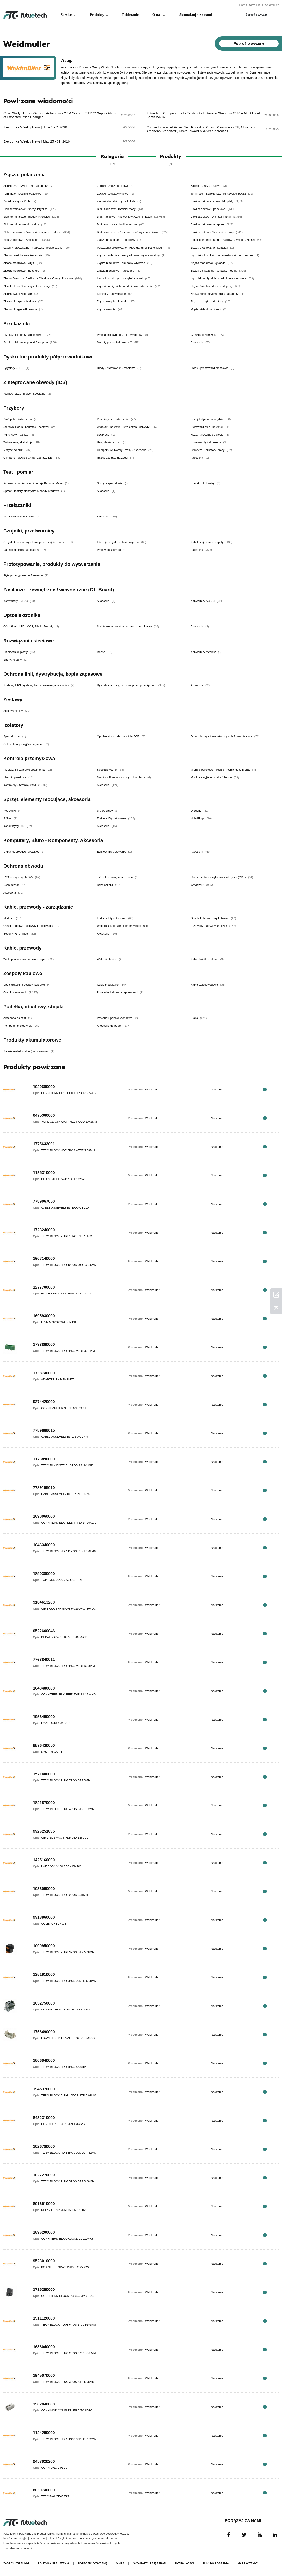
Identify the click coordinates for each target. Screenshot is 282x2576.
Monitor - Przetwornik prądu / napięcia (124, 777)
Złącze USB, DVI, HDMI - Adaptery (28, 185)
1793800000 (44, 1344)
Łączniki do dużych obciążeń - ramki (123, 278)
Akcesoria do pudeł (113, 1025)
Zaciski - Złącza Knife (19, 201)
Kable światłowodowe (207, 959)
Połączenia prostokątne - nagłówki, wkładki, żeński (226, 239)
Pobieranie (130, 15)
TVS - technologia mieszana (117, 877)
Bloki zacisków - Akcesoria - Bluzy (217, 232)
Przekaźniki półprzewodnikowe (27, 334)
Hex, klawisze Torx (111, 442)
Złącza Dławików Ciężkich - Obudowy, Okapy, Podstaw (42, 278)
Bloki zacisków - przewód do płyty (218, 201)
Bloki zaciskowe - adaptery (212, 224)
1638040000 (44, 2347)
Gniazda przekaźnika (208, 334)
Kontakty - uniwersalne (115, 293)
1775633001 (44, 1144)
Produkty (97, 15)
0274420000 (44, 1402)
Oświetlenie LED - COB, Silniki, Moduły (31, 626)
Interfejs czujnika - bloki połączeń (121, 542)
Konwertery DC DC (19, 601)
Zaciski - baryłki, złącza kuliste (119, 201)
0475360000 (44, 1115)
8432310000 (44, 2118)
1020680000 (44, 1087)
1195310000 (44, 1172)
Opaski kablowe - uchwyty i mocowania (31, 925)
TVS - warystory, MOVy (21, 877)
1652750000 (44, 2003)
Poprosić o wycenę (92, 2563)
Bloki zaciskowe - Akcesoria (26, 239)
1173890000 (44, 1459)
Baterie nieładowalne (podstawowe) (28, 1051)
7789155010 (44, 1488)
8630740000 (44, 2490)
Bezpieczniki (14, 884)
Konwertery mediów (206, 652)
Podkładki (12, 810)
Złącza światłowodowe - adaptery (215, 286)
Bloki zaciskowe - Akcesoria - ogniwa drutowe (36, 232)
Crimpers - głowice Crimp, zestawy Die (32, 457)
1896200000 (44, 2232)
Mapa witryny (248, 2563)
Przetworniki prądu (111, 549)
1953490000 (44, 1717)
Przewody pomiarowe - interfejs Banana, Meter (36, 483)
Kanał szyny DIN (17, 826)
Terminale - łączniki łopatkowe (26, 193)
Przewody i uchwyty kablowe (213, 925)
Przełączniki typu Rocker (21, 516)
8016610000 (44, 2203)
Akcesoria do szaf (17, 1018)
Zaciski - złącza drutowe (209, 185)
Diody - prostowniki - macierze (119, 368)
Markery (12, 918)
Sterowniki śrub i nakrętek (211, 426)
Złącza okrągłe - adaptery (210, 301)
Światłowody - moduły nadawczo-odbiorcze (128, 626)
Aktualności (184, 2563)
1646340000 (44, 1545)
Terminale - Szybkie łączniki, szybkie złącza (222, 193)
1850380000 (44, 1573)
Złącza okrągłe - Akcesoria (23, 309)
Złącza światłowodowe (21, 293)
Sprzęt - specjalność (112, 483)
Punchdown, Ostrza (18, 434)
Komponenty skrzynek (21, 1025)
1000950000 (44, 1946)
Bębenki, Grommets (19, 933)
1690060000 (44, 1516)
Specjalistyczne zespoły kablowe (27, 984)
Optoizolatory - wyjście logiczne (26, 744)
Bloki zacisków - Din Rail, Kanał (216, 216)
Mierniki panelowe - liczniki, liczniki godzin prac (223, 769)
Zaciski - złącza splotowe (115, 185)
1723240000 (44, 1230)
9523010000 (44, 2261)
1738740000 (44, 1373)
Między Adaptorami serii (209, 309)
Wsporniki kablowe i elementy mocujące (125, 925)
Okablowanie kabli (20, 992)
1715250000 (44, 2289)
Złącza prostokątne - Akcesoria (26, 255)
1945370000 (44, 2089)
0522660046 (44, 1631)
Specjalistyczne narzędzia (211, 419)
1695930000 (44, 1316)
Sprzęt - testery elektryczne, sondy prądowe (34, 491)
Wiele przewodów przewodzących (28, 959)
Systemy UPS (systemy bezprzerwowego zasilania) (38, 685)
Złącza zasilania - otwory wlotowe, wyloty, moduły (131, 255)
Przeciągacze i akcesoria (116, 419)
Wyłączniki (202, 884)
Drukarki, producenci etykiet (23, 851)
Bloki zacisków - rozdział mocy (120, 209)
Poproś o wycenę (256, 14)
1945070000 (44, 2375)
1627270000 (44, 2175)
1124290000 (44, 2433)
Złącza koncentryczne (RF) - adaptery (217, 293)
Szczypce (107, 434)
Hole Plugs (201, 818)
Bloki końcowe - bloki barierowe (120, 224)
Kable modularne (112, 984)
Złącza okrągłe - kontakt (116, 301)
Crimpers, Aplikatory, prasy (211, 450)
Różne (105, 652)
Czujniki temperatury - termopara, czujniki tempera (38, 542)
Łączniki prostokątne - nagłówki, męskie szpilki (36, 247)
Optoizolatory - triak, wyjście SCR (121, 736)
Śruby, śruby (108, 810)
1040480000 (44, 1688)
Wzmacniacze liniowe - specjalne (27, 393)
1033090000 (44, 1888)
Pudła (199, 1018)
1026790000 (44, 2146)
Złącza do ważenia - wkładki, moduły (218, 270)
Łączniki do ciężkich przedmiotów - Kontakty (222, 278)
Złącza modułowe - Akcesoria (119, 270)
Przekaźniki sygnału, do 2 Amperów (122, 334)
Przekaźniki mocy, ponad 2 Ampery (30, 342)
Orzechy (200, 810)
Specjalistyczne (110, 769)
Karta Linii (255, 5)
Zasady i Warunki (16, 2563)
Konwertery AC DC (206, 601)
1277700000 (44, 1287)
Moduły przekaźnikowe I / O (118, 342)
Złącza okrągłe (110, 309)
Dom (242, 5)
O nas (156, 15)
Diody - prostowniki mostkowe (212, 368)
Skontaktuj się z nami (195, 15)
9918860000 (44, 1917)
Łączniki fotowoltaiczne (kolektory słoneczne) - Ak (225, 255)
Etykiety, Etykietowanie (116, 818)
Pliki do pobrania (216, 2563)
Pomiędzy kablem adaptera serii (120, 992)
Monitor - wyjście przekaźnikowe (215, 777)
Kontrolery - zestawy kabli (25, 785)
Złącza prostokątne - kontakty (213, 247)
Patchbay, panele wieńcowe (117, 1018)
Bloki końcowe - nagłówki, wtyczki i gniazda (131, 216)
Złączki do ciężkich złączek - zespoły (30, 286)
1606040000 (44, 2060)
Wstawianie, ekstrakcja (21, 442)
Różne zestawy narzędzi (115, 457)
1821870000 (44, 1803)
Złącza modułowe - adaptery (24, 270)
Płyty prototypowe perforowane (25, 575)
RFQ (265, 1089)
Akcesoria (200, 342)
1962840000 (44, 2404)
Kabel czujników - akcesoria (24, 549)
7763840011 (44, 1659)
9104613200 (44, 1602)
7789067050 (44, 1201)
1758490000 (44, 2032)
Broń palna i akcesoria (20, 419)
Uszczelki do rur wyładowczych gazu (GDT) (222, 877)
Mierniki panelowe (18, 777)
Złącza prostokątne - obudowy (120, 239)
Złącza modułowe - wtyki (22, 263)
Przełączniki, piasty (19, 652)
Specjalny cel (14, 736)
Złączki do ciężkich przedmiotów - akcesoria (129, 286)
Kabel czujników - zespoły (211, 542)
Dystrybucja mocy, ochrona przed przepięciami (131, 685)
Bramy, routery (15, 659)
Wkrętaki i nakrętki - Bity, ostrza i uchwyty (127, 426)
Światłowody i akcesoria (209, 442)
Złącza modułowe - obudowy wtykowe (124, 263)
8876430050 (44, 1745)
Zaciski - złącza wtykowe (116, 193)
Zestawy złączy (16, 710)
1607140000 (44, 1258)
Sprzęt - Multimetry (205, 483)
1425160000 (44, 1860)
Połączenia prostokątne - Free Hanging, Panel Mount (133, 247)
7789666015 (44, 1430)
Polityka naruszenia (53, 2563)
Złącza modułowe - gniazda (212, 263)
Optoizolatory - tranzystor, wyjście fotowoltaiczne (225, 736)
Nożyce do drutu (17, 450)
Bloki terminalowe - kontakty (24, 224)
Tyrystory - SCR (16, 368)
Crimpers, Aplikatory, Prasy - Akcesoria (125, 450)
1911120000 (44, 2318)
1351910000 (44, 1974)
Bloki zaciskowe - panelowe (212, 209)
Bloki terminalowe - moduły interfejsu (31, 216)
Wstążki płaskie (109, 959)
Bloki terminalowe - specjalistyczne (29, 209)
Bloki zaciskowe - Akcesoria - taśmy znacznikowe (132, 232)
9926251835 (44, 1831)
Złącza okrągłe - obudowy (23, 301)
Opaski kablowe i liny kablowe (213, 918)
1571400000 (44, 1774)
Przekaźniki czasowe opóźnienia (27, 769)
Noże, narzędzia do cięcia (210, 434)
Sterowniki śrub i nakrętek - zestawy (29, 426)
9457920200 (44, 2461)
